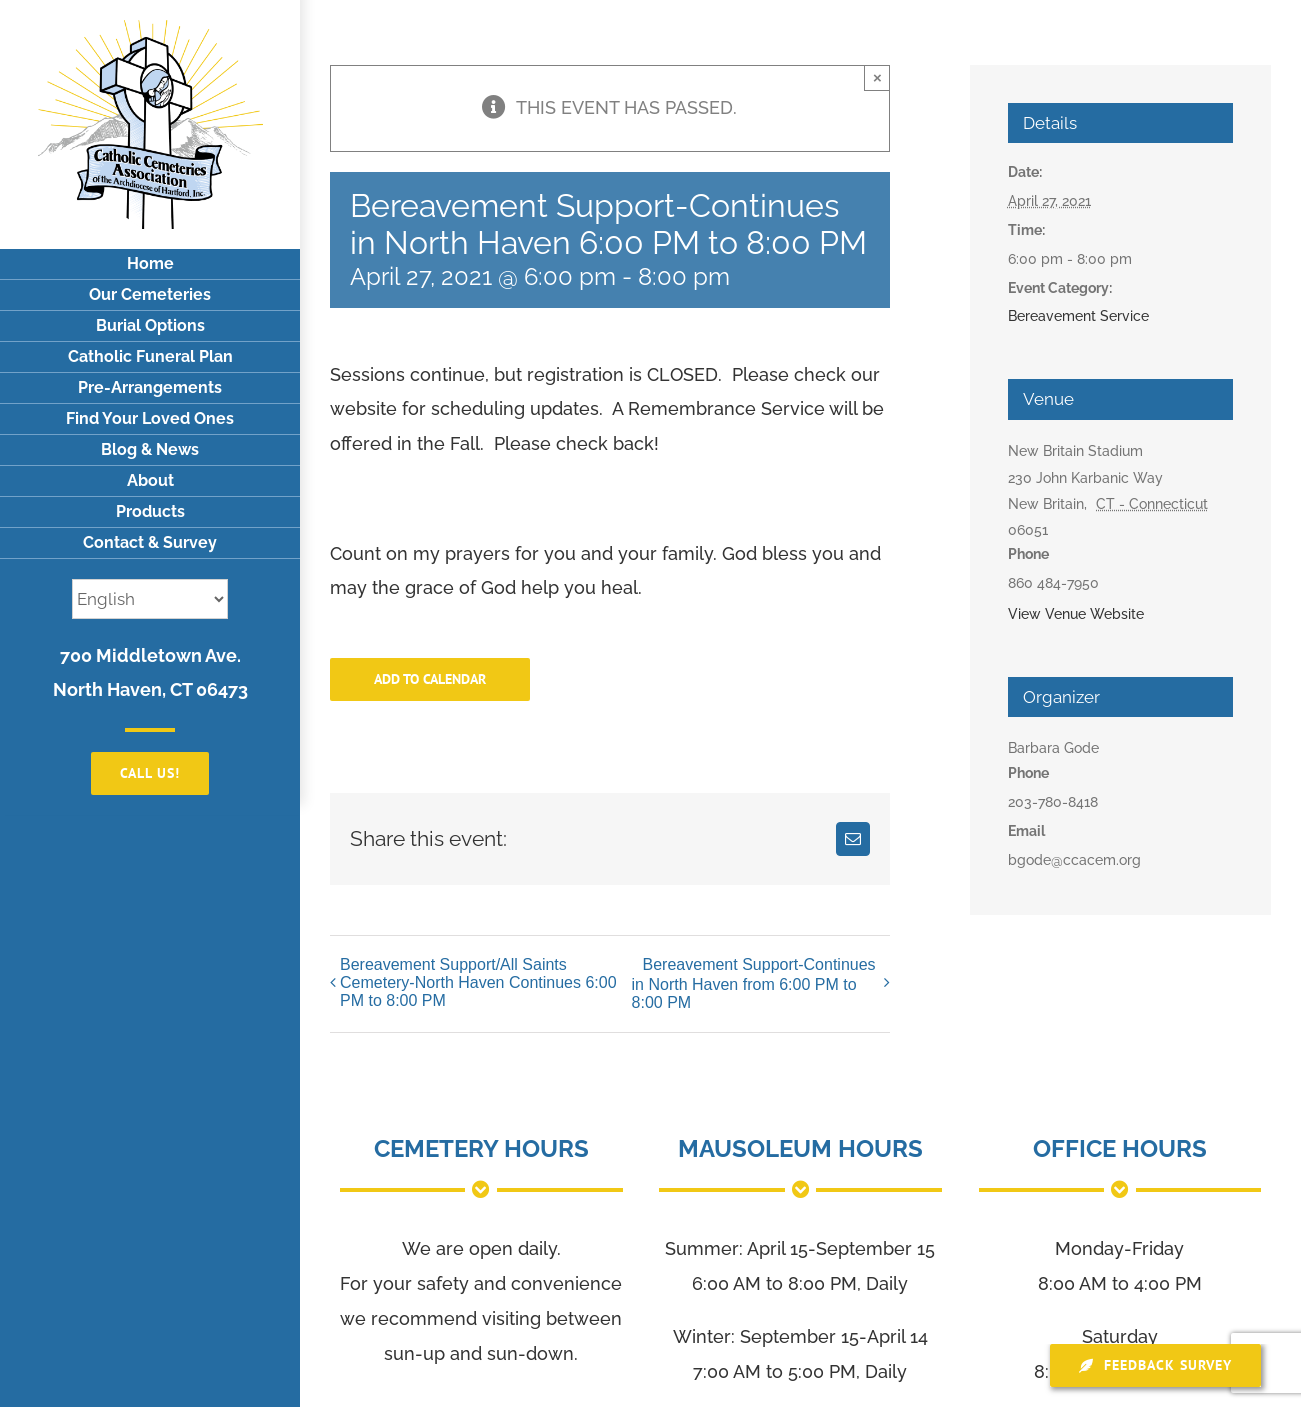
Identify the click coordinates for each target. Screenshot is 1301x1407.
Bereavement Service (1078, 316)
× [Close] (877, 77)
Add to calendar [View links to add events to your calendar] (430, 679)
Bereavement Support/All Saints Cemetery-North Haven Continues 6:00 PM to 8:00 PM (478, 982)
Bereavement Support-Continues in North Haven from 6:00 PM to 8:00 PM (754, 983)
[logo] (150, 28)
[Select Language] (150, 599)
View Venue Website (1076, 614)
